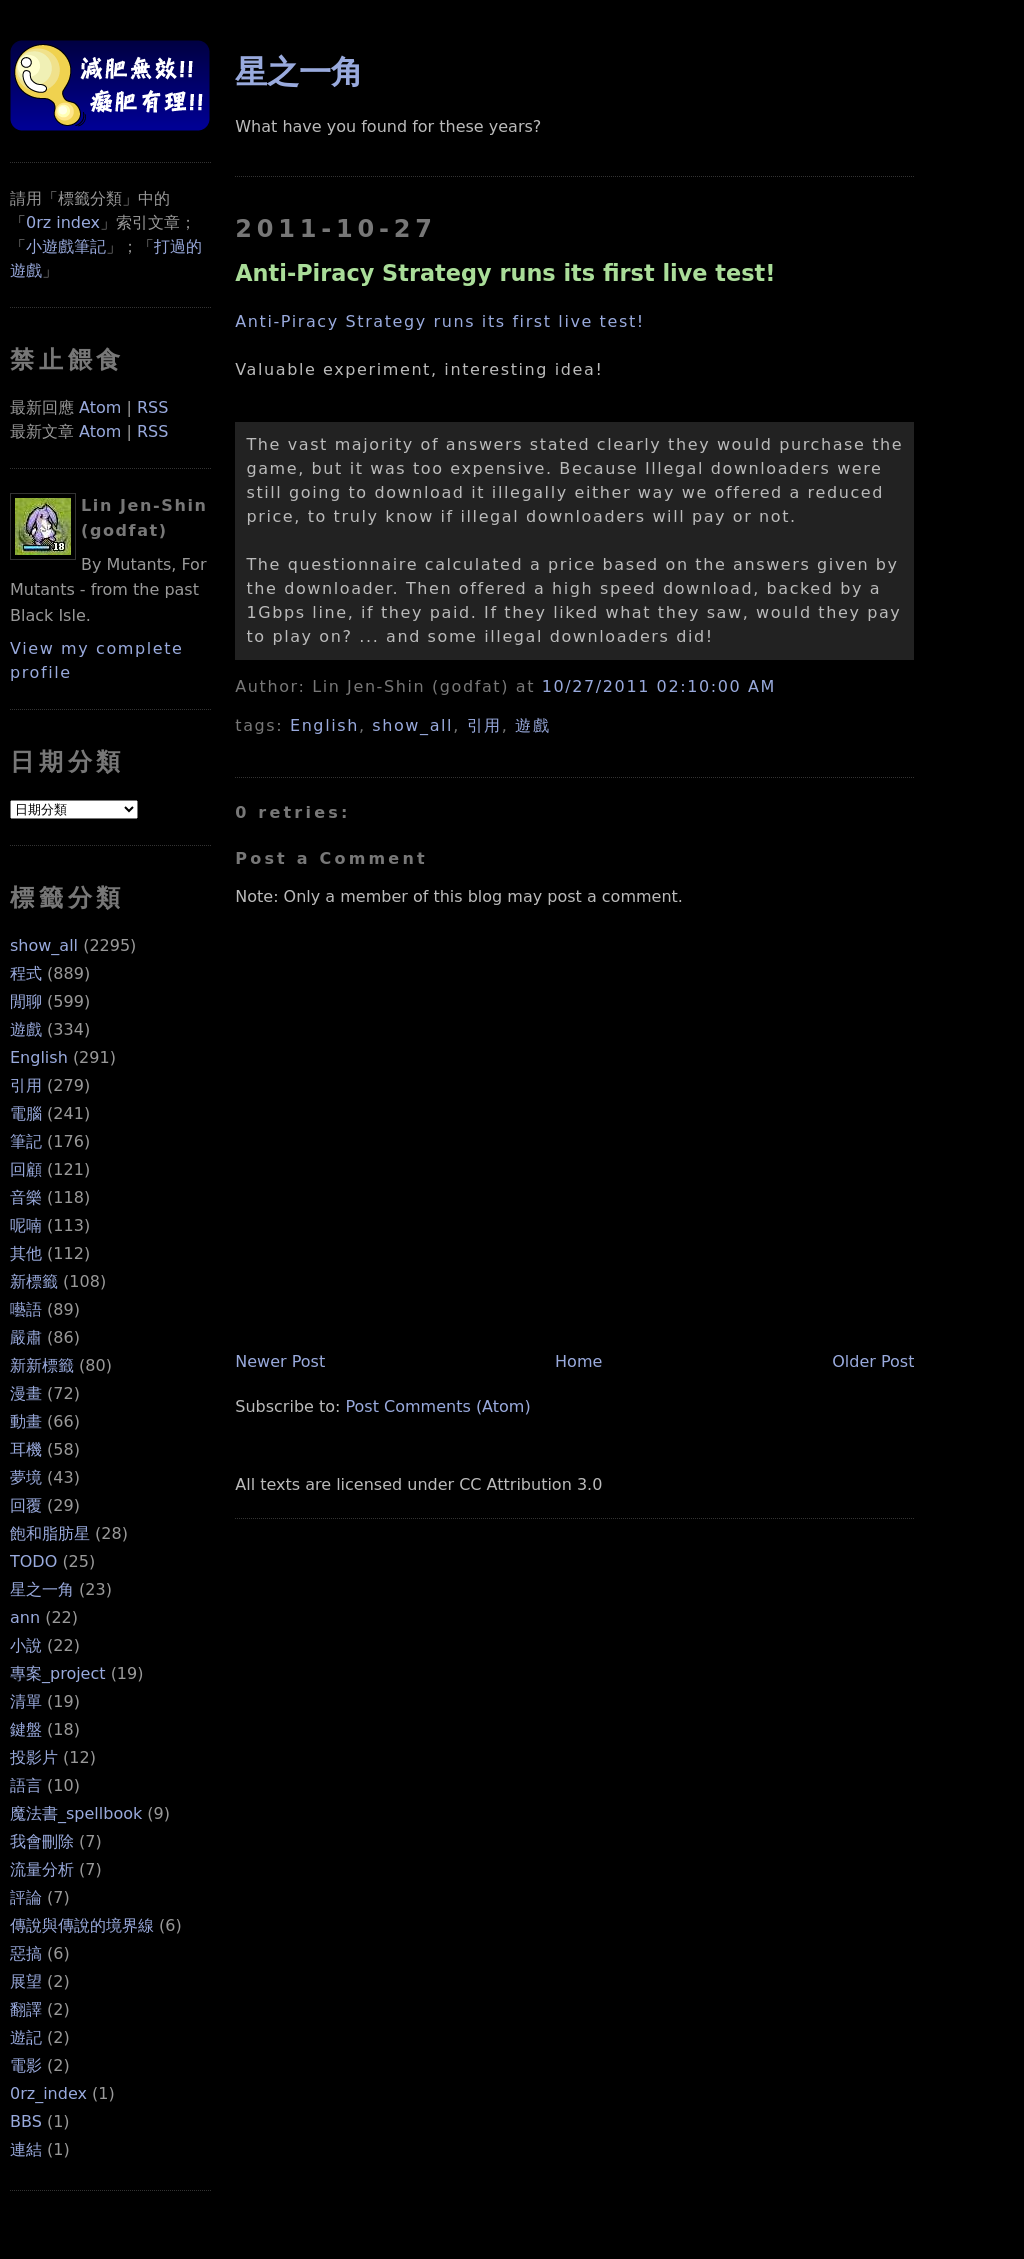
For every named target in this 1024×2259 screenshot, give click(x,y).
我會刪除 (42, 1841)
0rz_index (48, 2093)
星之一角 (42, 1589)
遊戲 (26, 1029)
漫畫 (26, 1393)
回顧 (26, 1169)
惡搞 (26, 1953)
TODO (33, 1561)
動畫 (26, 1421)
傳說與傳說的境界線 (82, 1925)
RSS (152, 407)
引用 (26, 1085)
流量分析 (42, 1869)
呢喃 (26, 1225)
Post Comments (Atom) (438, 1406)
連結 (26, 2149)
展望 (26, 1981)
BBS (26, 2121)
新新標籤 (42, 1365)
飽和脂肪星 (50, 1533)
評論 (26, 1897)
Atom (100, 407)
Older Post (873, 1361)
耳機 (26, 1449)
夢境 (26, 1477)
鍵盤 (26, 1729)
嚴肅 (26, 1337)
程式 (26, 973)
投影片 (34, 1757)
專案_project (58, 1673)
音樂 (26, 1197)
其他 (26, 1253)
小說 (26, 1645)
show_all (44, 945)
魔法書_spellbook (76, 1813)
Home (578, 1361)
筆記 (26, 1141)
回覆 (26, 1505)
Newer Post (280, 1361)
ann (25, 1617)
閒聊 (26, 1001)
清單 (26, 1701)
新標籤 (34, 1281)
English (39, 1057)
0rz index (63, 222)
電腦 (26, 1113)
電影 (26, 2065)
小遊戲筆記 (66, 246)
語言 (26, 1785)
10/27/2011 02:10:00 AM (659, 686)
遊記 (26, 2037)
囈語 (26, 1309)
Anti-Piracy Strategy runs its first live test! (505, 273)
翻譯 (26, 2009)
